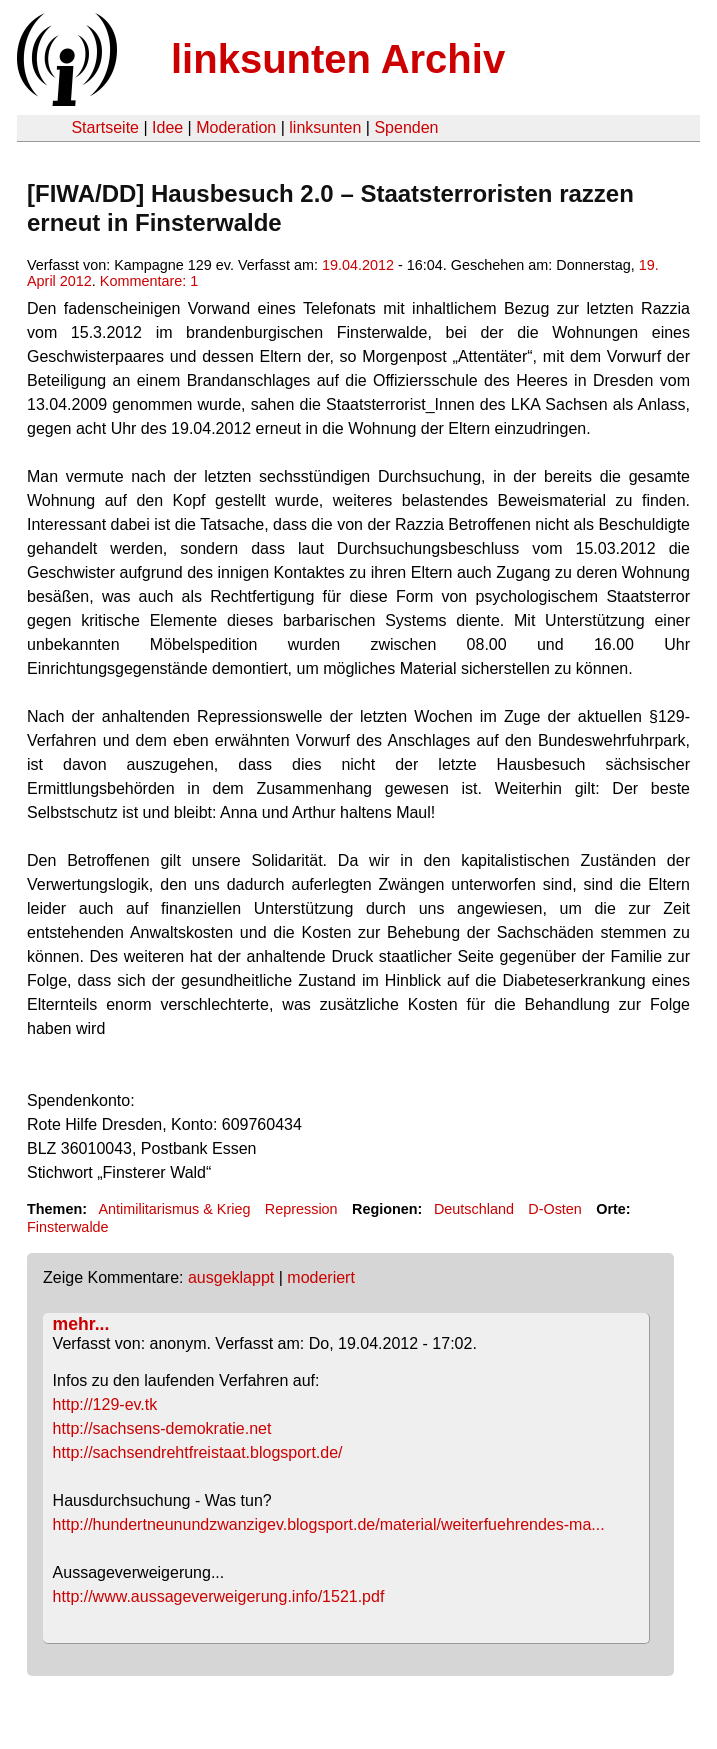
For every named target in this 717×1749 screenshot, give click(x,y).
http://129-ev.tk (105, 1404)
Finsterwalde (68, 1227)
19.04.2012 (358, 265)
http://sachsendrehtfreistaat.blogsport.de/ (198, 1452)
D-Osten (555, 1209)
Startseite (105, 127)
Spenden (406, 127)
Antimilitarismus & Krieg (174, 1209)
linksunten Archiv (338, 59)
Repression (301, 1209)
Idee (167, 127)
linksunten (325, 127)
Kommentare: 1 (149, 281)
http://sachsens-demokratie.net (162, 1428)
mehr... (81, 1324)
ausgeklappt (231, 1277)
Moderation (236, 127)
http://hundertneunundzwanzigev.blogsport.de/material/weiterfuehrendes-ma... (329, 1524)
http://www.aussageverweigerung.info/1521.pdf (219, 1596)
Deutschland (474, 1209)
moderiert (321, 1277)
